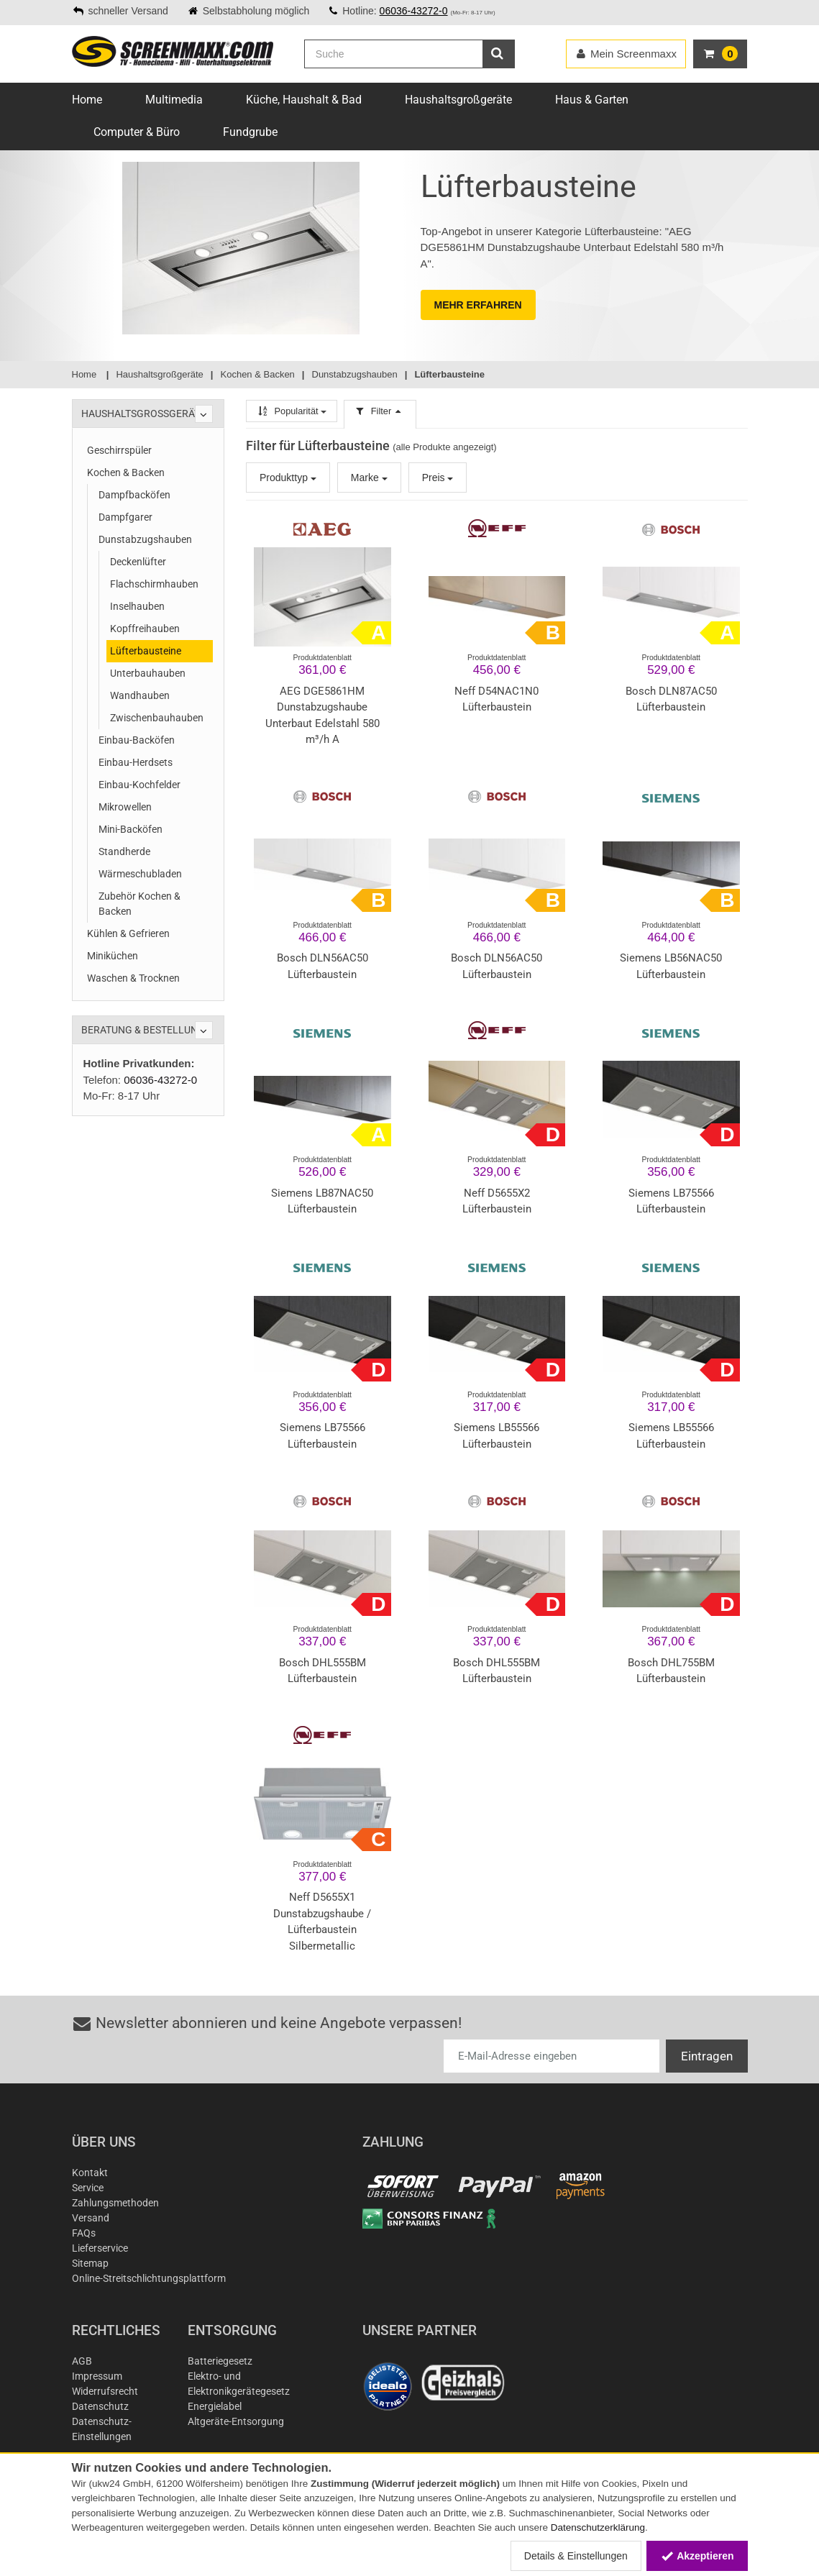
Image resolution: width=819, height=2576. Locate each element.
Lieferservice (100, 2248)
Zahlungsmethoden (115, 2203)
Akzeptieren (697, 2556)
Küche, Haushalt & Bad (304, 99)
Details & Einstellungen (576, 2556)
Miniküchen (112, 956)
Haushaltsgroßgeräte (458, 99)
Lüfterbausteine (145, 651)
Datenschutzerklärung (598, 2527)
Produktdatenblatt (322, 658)
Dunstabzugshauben (145, 539)
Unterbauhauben (148, 673)
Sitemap (90, 2263)
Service (88, 2187)
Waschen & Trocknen (133, 978)
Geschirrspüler (119, 450)
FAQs (84, 2233)
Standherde (124, 851)
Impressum (97, 2376)
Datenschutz (100, 2406)
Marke (369, 477)
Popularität (291, 411)
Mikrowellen (125, 807)
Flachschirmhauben (154, 584)
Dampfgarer (125, 517)
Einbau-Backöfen (137, 740)
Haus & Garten (591, 99)
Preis (438, 477)
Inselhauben (137, 606)
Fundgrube (250, 132)
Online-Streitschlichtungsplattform (149, 2278)
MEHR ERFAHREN (478, 305)
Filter (379, 411)
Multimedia (174, 99)
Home (87, 99)
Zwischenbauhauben (156, 717)
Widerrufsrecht (105, 2391)
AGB (82, 2361)
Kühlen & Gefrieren (128, 933)
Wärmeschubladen (140, 874)
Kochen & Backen (126, 472)
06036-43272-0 (414, 11)
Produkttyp (288, 477)
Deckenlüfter (138, 561)
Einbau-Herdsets (136, 762)
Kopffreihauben (145, 628)
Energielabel (215, 2406)
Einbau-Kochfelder (139, 784)
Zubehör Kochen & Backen (139, 903)
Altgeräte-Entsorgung (236, 2421)
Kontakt (90, 2172)
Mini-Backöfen (131, 829)
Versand (90, 2218)
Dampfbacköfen (134, 495)
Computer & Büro (136, 132)
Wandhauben (140, 695)
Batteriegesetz (220, 2361)
